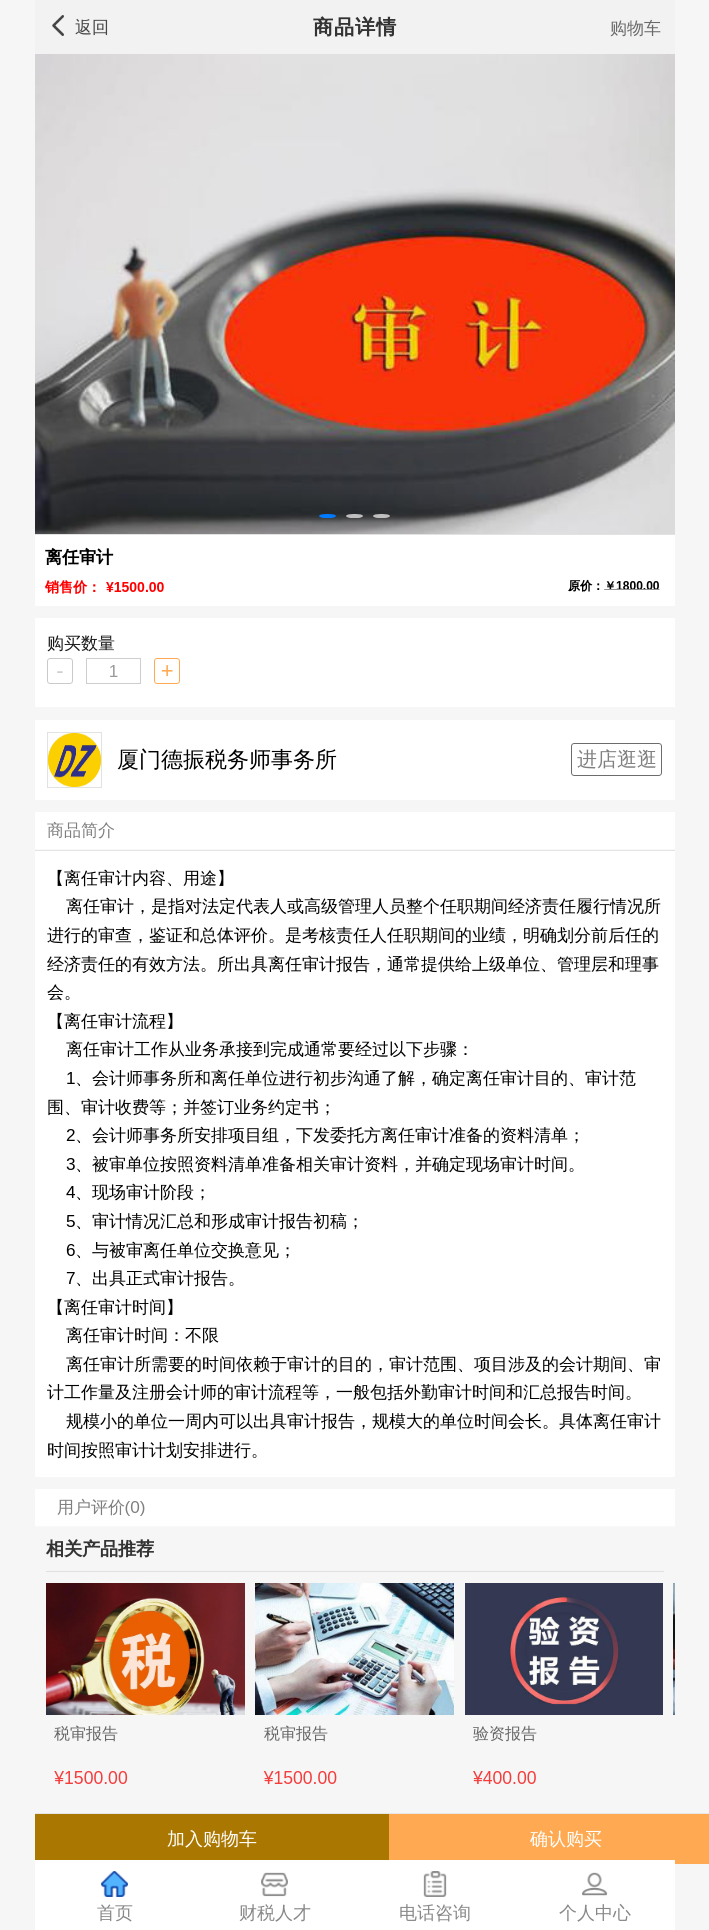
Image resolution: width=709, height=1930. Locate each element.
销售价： (73, 587)
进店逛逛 (617, 760)
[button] (327, 516)
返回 (78, 26)
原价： (613, 584)
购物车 (635, 28)
